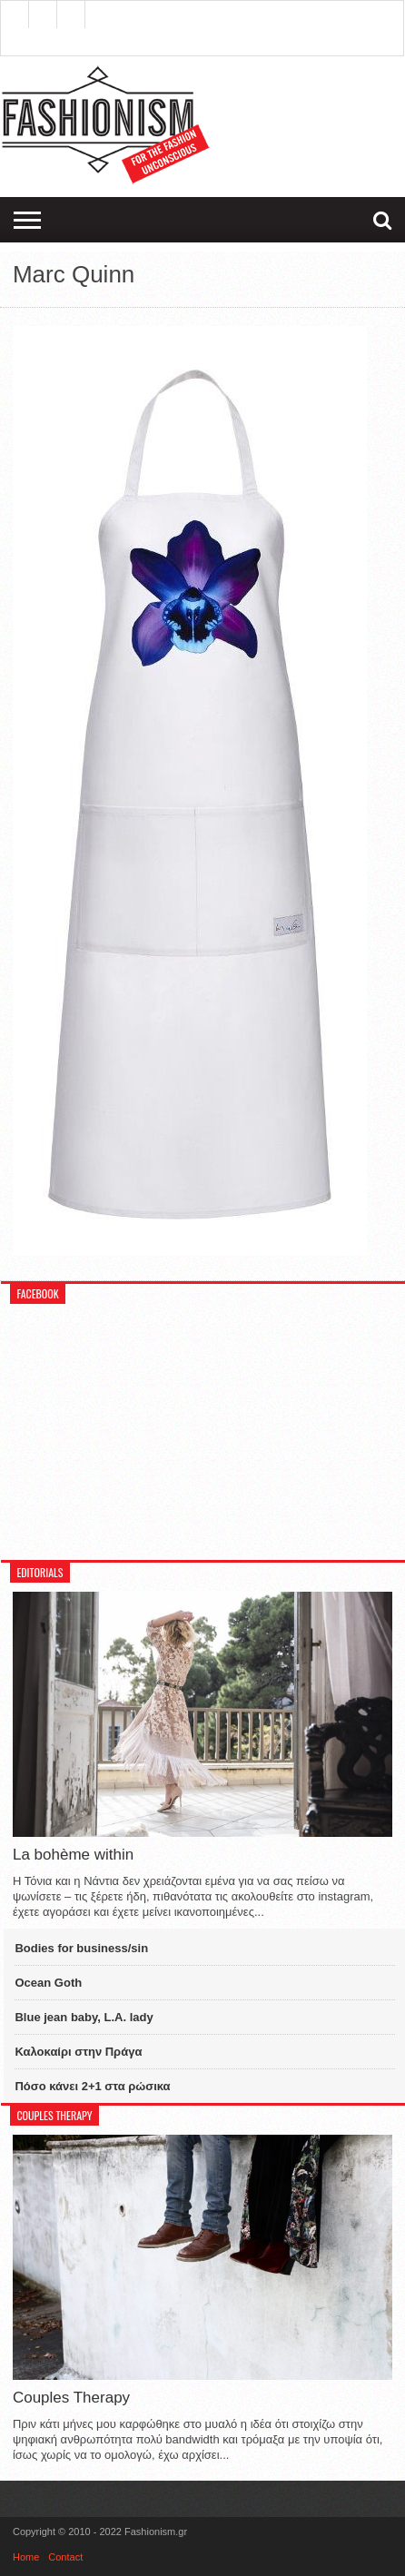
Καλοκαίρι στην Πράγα (78, 2051)
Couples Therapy (71, 2397)
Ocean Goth (48, 1982)
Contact (65, 2556)
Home (26, 2556)
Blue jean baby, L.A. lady (84, 2017)
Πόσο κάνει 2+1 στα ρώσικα (92, 2086)
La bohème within (73, 1854)
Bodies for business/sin (81, 1948)
